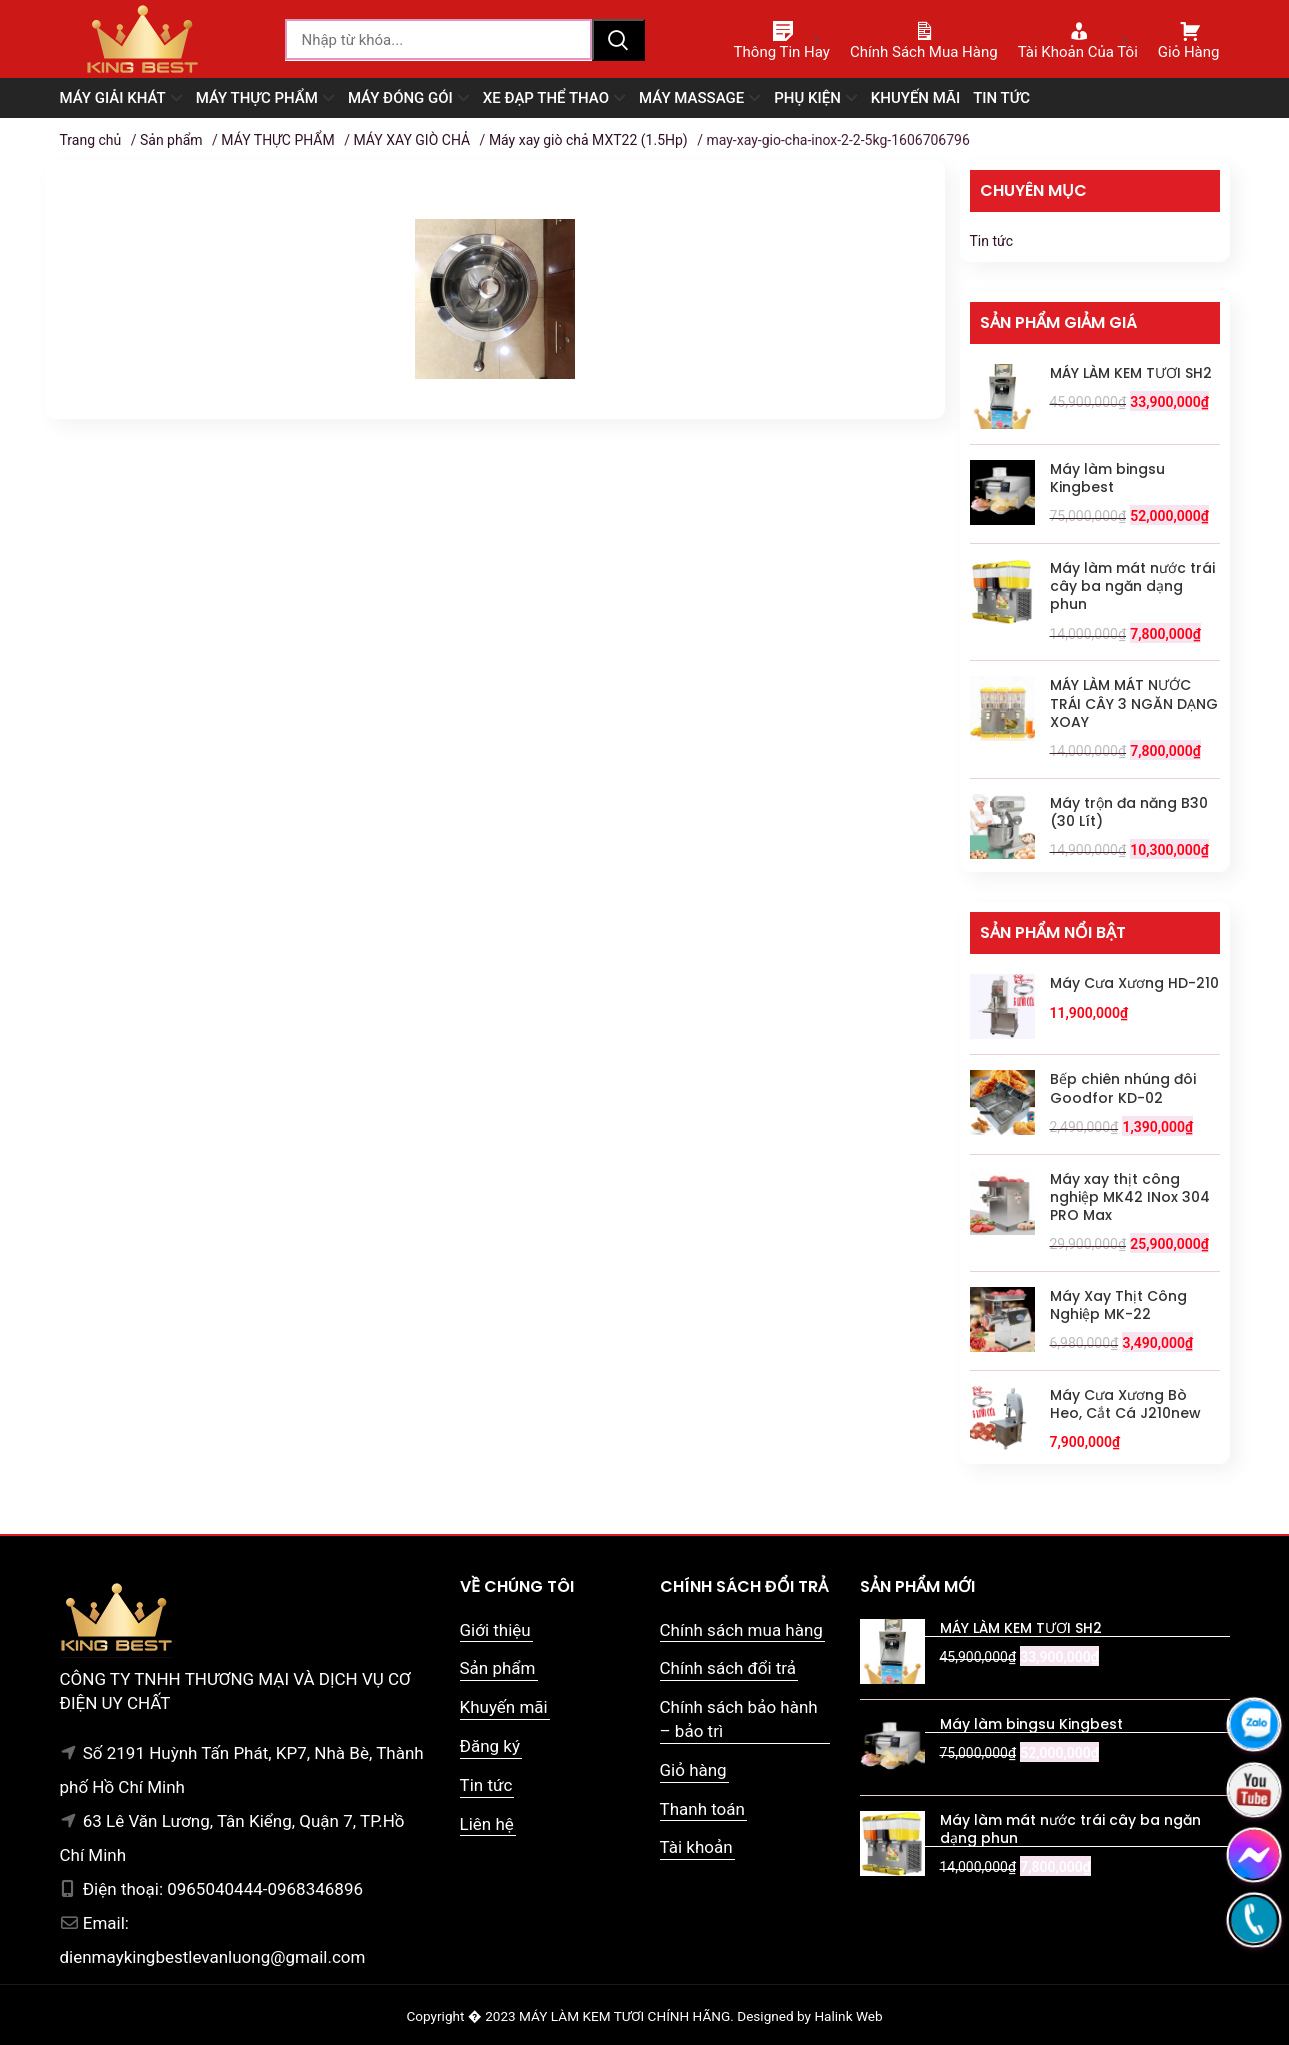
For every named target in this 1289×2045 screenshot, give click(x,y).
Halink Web (848, 2016)
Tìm (618, 40)
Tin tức (992, 241)
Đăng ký (490, 1746)
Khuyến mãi (504, 1707)
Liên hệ (487, 1824)
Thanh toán (702, 1809)
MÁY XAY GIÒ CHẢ (411, 140)
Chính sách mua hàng (741, 1630)
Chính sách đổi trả (728, 1668)
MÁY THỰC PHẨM (277, 140)
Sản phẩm (171, 140)
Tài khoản (696, 1847)
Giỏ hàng (693, 1770)
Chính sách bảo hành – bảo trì (739, 1719)
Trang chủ (91, 140)
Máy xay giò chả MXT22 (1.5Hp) (588, 140)
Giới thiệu (495, 1630)
